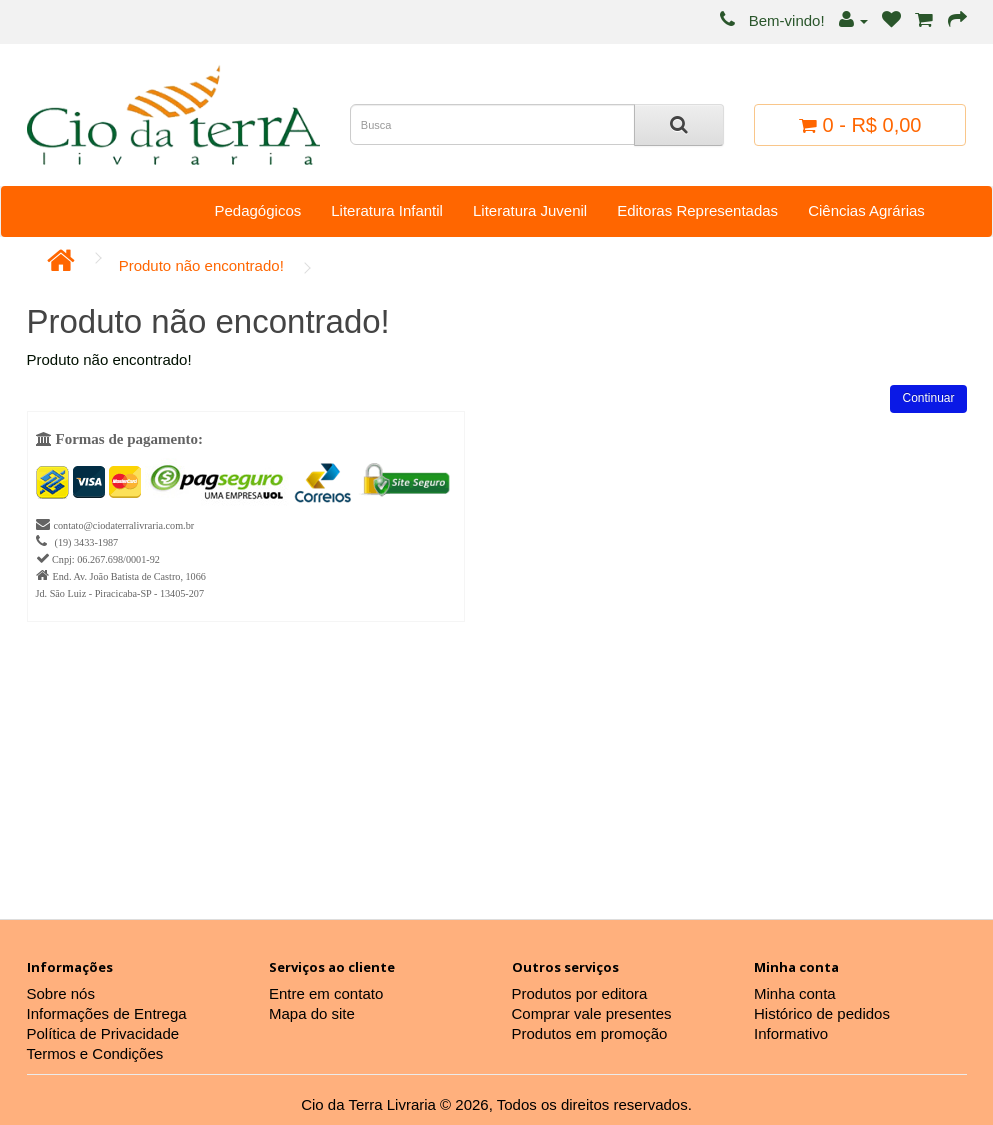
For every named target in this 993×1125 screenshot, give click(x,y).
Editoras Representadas (697, 210)
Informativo (791, 1033)
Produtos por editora (580, 993)
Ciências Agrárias (866, 210)
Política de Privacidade (103, 1033)
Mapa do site (312, 1013)
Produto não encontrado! (201, 265)
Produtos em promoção (590, 1033)
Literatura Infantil (387, 210)
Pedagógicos (257, 210)
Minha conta (795, 993)
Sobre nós (61, 993)
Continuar (928, 398)
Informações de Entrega (107, 1013)
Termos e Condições (95, 1053)
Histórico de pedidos (822, 1013)
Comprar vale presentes (592, 1013)
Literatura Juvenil (530, 210)
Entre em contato (326, 993)
